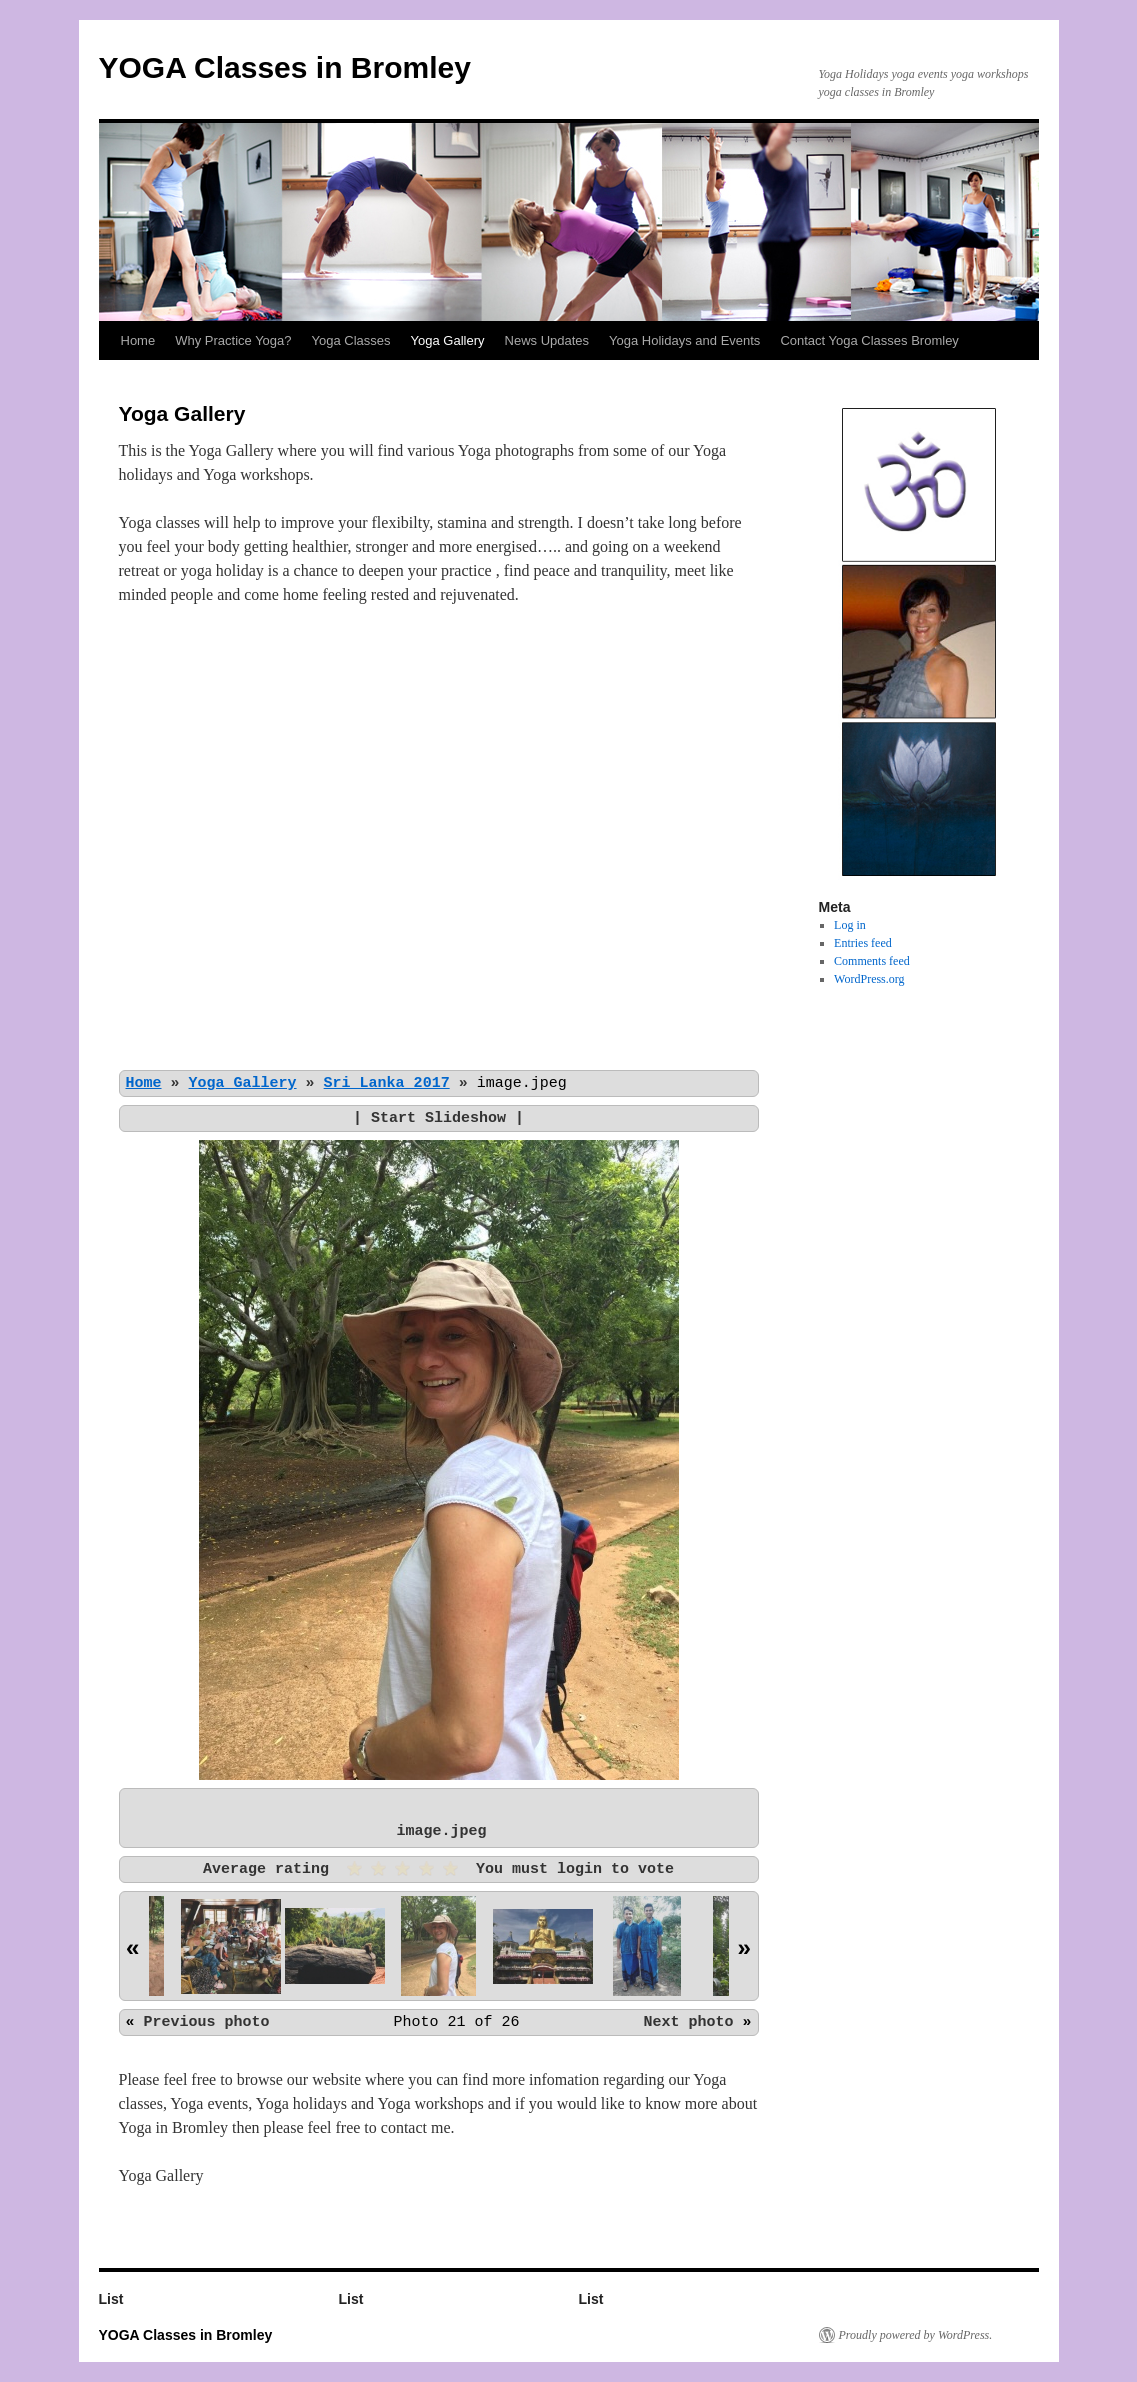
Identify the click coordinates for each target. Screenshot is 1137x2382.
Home (138, 340)
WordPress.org (869, 979)
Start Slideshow (438, 1118)
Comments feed (872, 961)
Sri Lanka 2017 (387, 1083)
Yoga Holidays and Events (684, 340)
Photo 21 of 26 (456, 2022)
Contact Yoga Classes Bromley (869, 340)
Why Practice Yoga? (233, 340)
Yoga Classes (351, 340)
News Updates (547, 340)
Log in (850, 925)
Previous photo (207, 2022)
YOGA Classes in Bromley (285, 67)
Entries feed (863, 943)
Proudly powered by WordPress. (916, 2335)
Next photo (688, 2022)
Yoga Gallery (448, 340)
